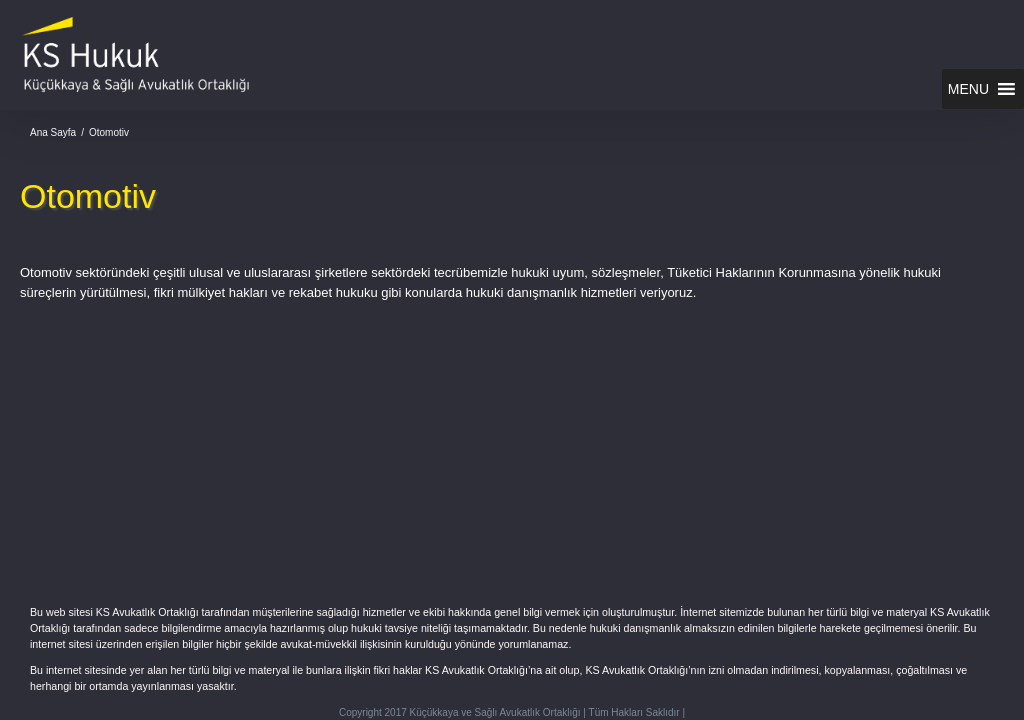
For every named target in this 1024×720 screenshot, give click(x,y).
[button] (968, 89)
